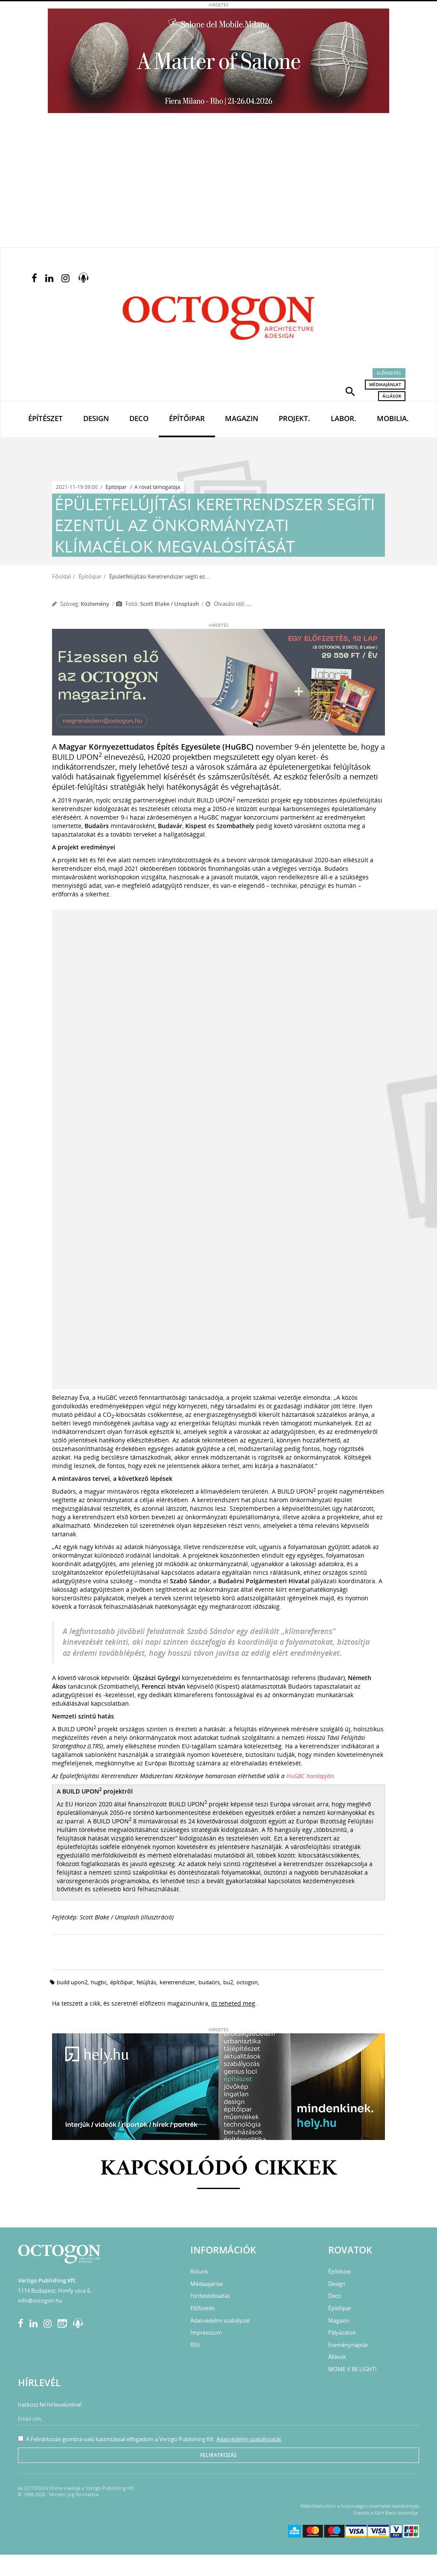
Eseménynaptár (348, 2345)
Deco (139, 418)
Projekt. (294, 418)
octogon (247, 1982)
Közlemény (95, 604)
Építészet (45, 418)
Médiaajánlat (385, 384)
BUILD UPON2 (72, 1982)
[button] (350, 391)
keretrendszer (177, 1982)
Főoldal (61, 576)
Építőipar (187, 418)
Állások (391, 396)
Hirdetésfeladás (210, 2296)
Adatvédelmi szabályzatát (248, 2439)
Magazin (241, 418)
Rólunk (199, 2271)
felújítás (146, 1982)
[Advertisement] (218, 183)
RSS (195, 2345)
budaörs (209, 1982)
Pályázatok (342, 2332)
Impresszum (206, 2332)
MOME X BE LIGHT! (352, 2369)
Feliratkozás (218, 2455)
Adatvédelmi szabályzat (220, 2320)
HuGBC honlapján (310, 1776)
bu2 (228, 1982)
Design (96, 418)
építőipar (121, 1982)
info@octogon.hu (40, 2300)
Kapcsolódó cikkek (218, 2169)
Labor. (343, 418)
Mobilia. (393, 418)
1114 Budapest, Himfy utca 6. (54, 2290)
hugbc (99, 1982)
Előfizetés (389, 373)
